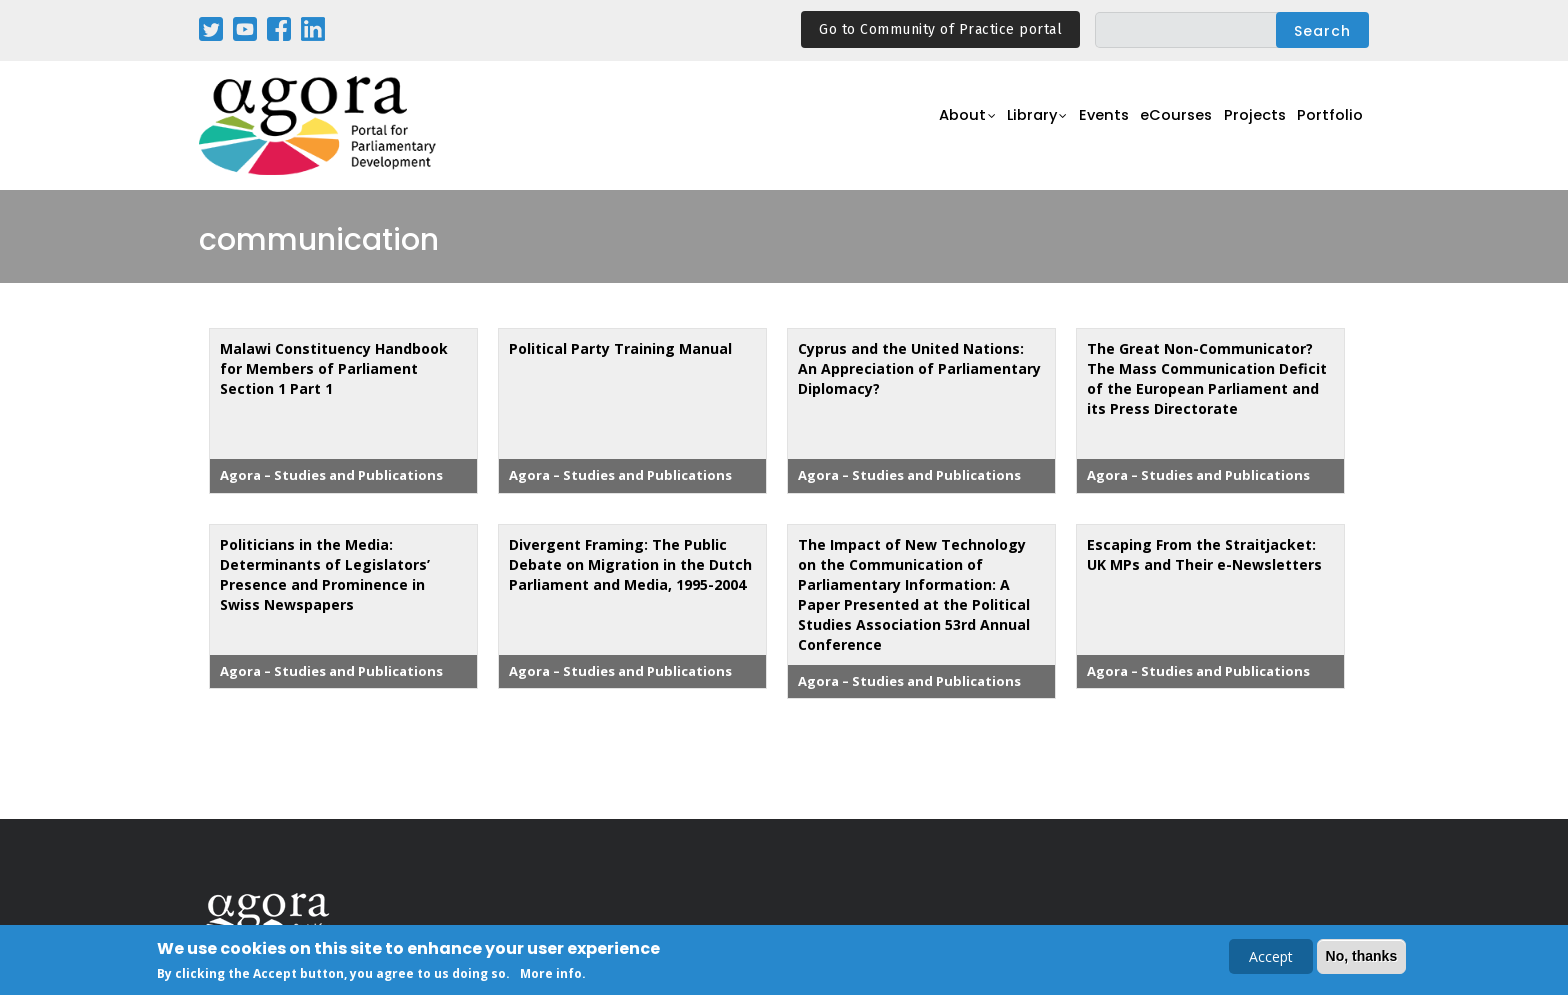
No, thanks (1362, 958)
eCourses (1159, 126)
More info (551, 975)
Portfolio (1327, 126)
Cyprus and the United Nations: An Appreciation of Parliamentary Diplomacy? (919, 368)
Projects (1245, 126)
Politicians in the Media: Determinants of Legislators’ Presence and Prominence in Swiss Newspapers (325, 574)
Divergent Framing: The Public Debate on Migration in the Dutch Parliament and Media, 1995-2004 (630, 564)
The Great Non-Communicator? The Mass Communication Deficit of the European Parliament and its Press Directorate (1207, 378)
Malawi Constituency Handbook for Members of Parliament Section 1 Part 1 (334, 368)
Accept (1271, 958)
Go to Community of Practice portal (940, 29)
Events (1078, 126)
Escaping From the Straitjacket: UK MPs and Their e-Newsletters (1204, 554)
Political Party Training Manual (620, 348)
